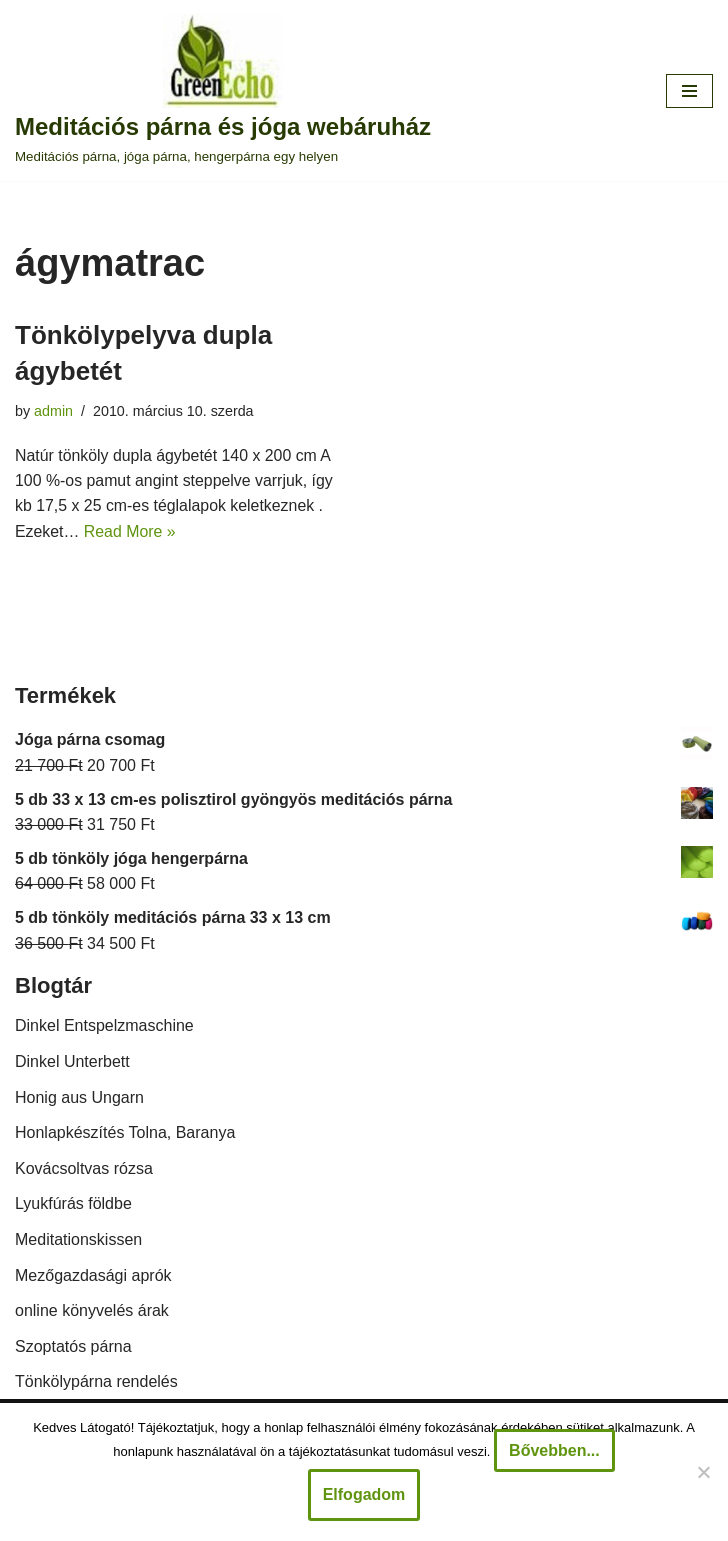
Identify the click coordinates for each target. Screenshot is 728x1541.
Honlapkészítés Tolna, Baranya (125, 1133)
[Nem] (703, 1472)
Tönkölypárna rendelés (96, 1383)
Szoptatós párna (73, 1347)
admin (53, 411)
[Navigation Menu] (689, 91)
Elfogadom (364, 1494)
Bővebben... (554, 1450)
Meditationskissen (78, 1240)
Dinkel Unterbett (72, 1062)
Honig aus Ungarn (79, 1098)
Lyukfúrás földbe (73, 1205)
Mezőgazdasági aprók (93, 1276)
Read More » (130, 532)
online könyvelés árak (92, 1311)
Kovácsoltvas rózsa (84, 1169)
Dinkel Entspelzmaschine (104, 1027)
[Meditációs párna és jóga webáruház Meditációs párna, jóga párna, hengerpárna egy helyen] (223, 90)
